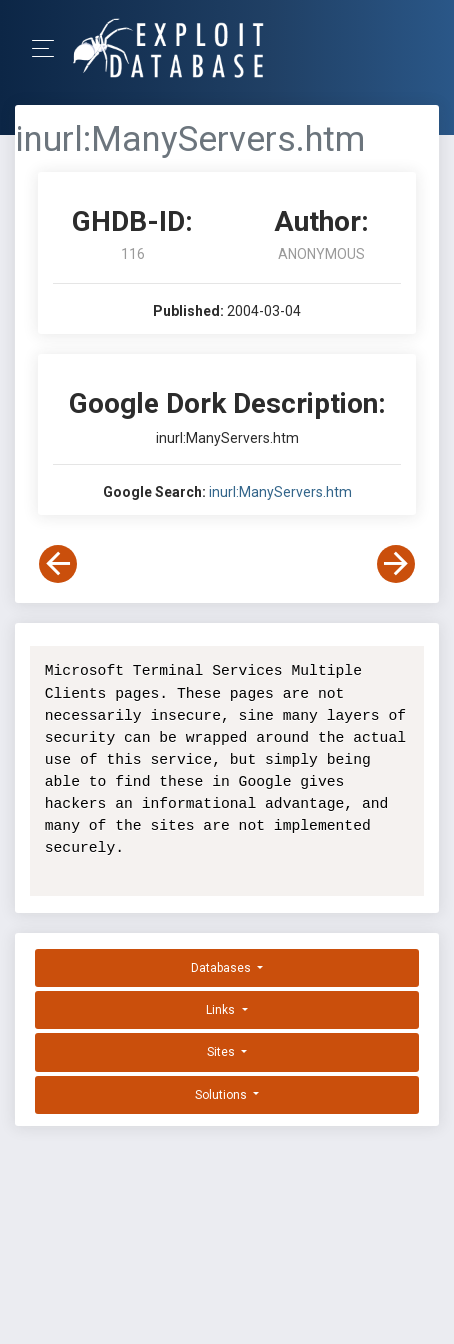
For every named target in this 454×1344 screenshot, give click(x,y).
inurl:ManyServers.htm (280, 492)
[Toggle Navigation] (49, 48)
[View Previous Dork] (58, 564)
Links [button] (222, 1010)
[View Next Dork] (396, 564)
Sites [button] (222, 1052)
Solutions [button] (222, 1095)
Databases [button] (222, 968)
